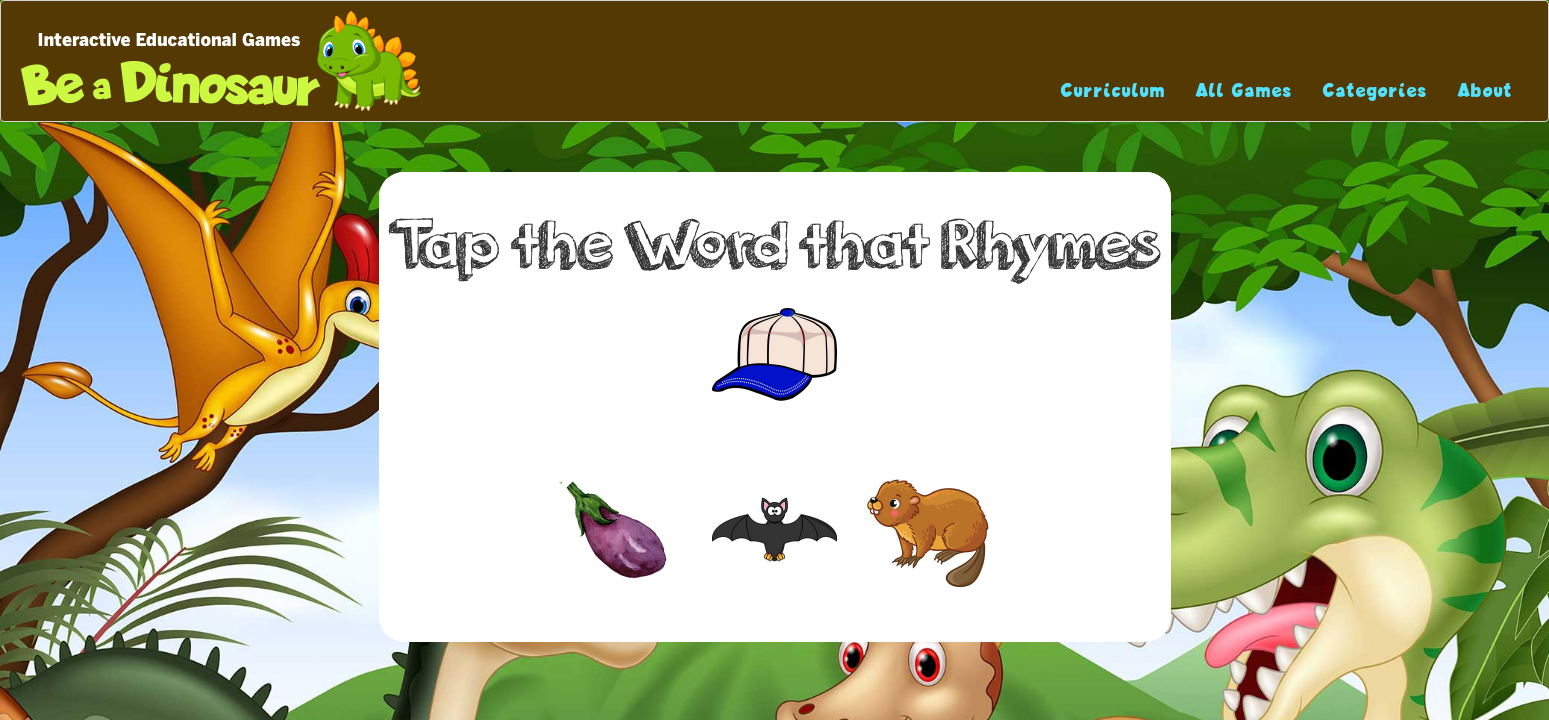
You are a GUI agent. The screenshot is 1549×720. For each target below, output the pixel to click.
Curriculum (1113, 90)
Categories (1375, 90)
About (1485, 90)
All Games (1244, 90)
